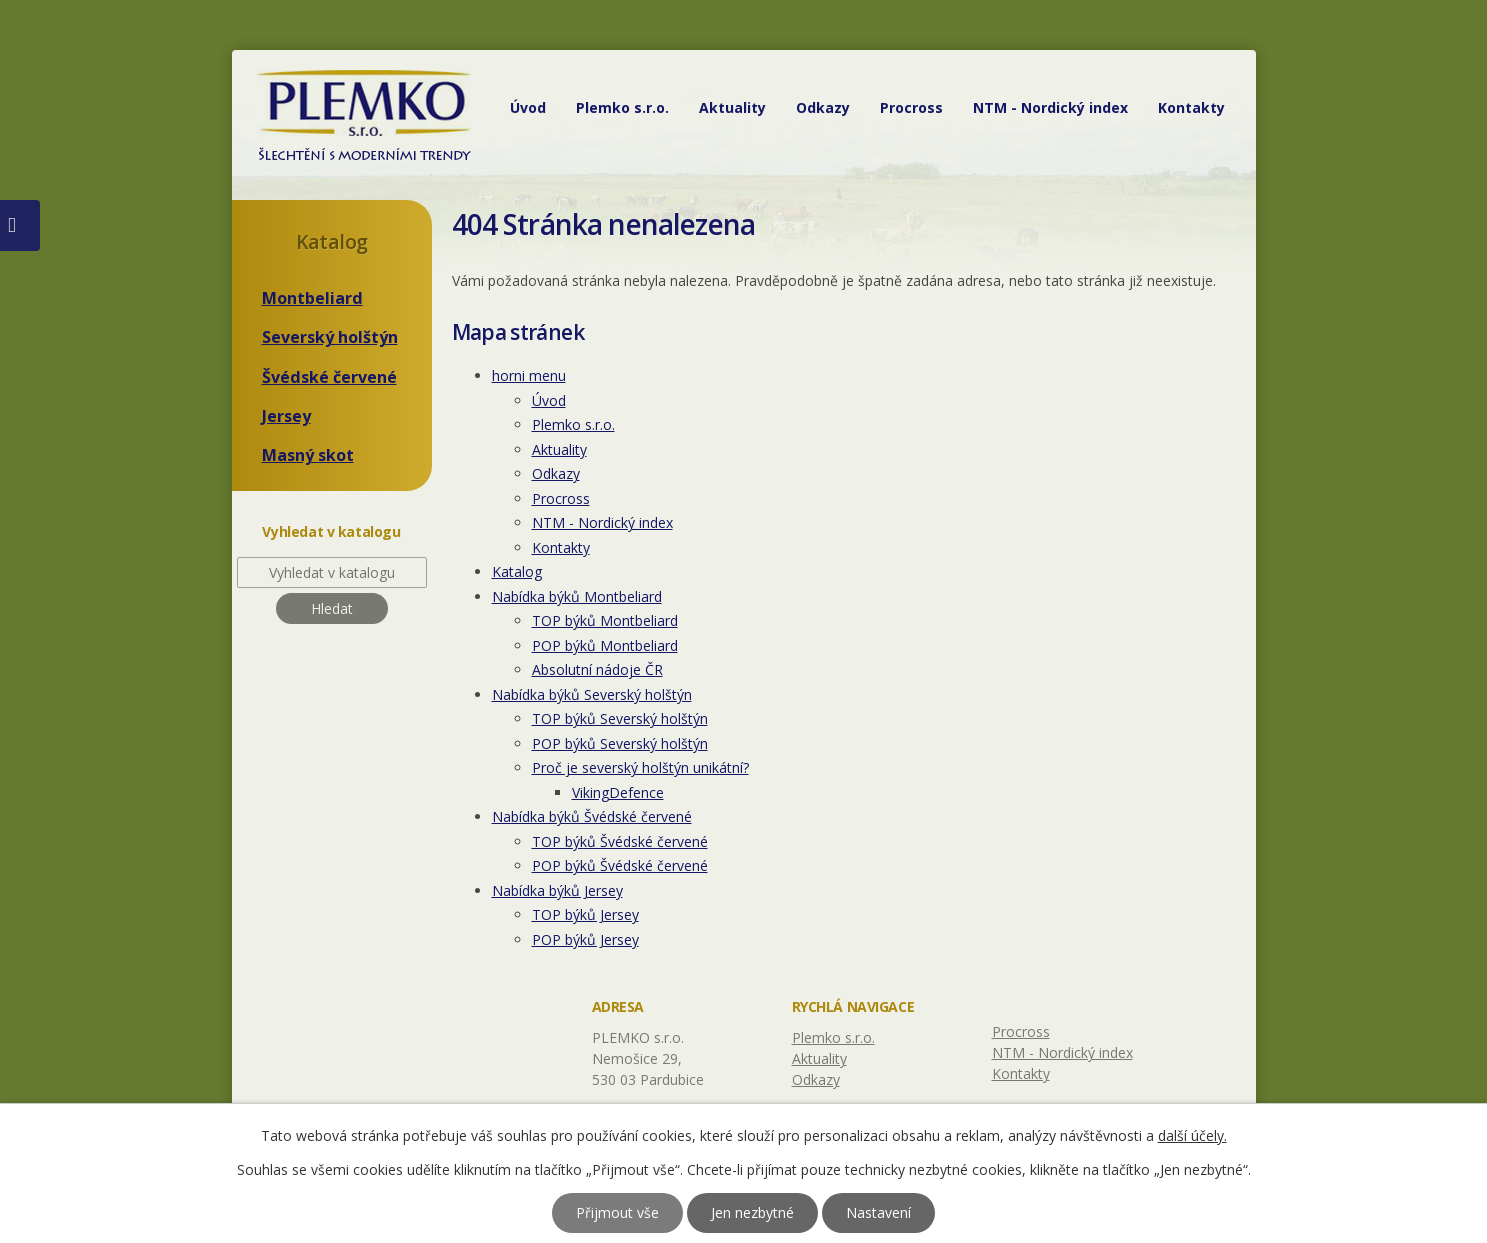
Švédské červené (329, 377)
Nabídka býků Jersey (557, 890)
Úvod (528, 107)
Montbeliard (312, 298)
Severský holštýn (330, 337)
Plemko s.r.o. (622, 107)
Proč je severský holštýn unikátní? (640, 767)
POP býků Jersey (585, 939)
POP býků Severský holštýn (620, 743)
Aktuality (732, 107)
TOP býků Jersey (585, 914)
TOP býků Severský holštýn (620, 718)
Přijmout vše (617, 1212)
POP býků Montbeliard (605, 645)
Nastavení (878, 1212)
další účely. (1192, 1135)
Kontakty (1191, 107)
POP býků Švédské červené (620, 865)
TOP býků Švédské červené (620, 841)
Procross (911, 107)
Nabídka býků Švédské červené (592, 816)
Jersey (286, 416)
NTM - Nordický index (1050, 107)
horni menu (529, 375)
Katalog (517, 571)
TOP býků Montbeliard (605, 620)
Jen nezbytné (752, 1212)
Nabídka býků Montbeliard (577, 596)
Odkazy (823, 107)
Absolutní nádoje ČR (597, 669)
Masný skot (308, 455)
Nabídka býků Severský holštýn (592, 694)
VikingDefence (618, 792)
